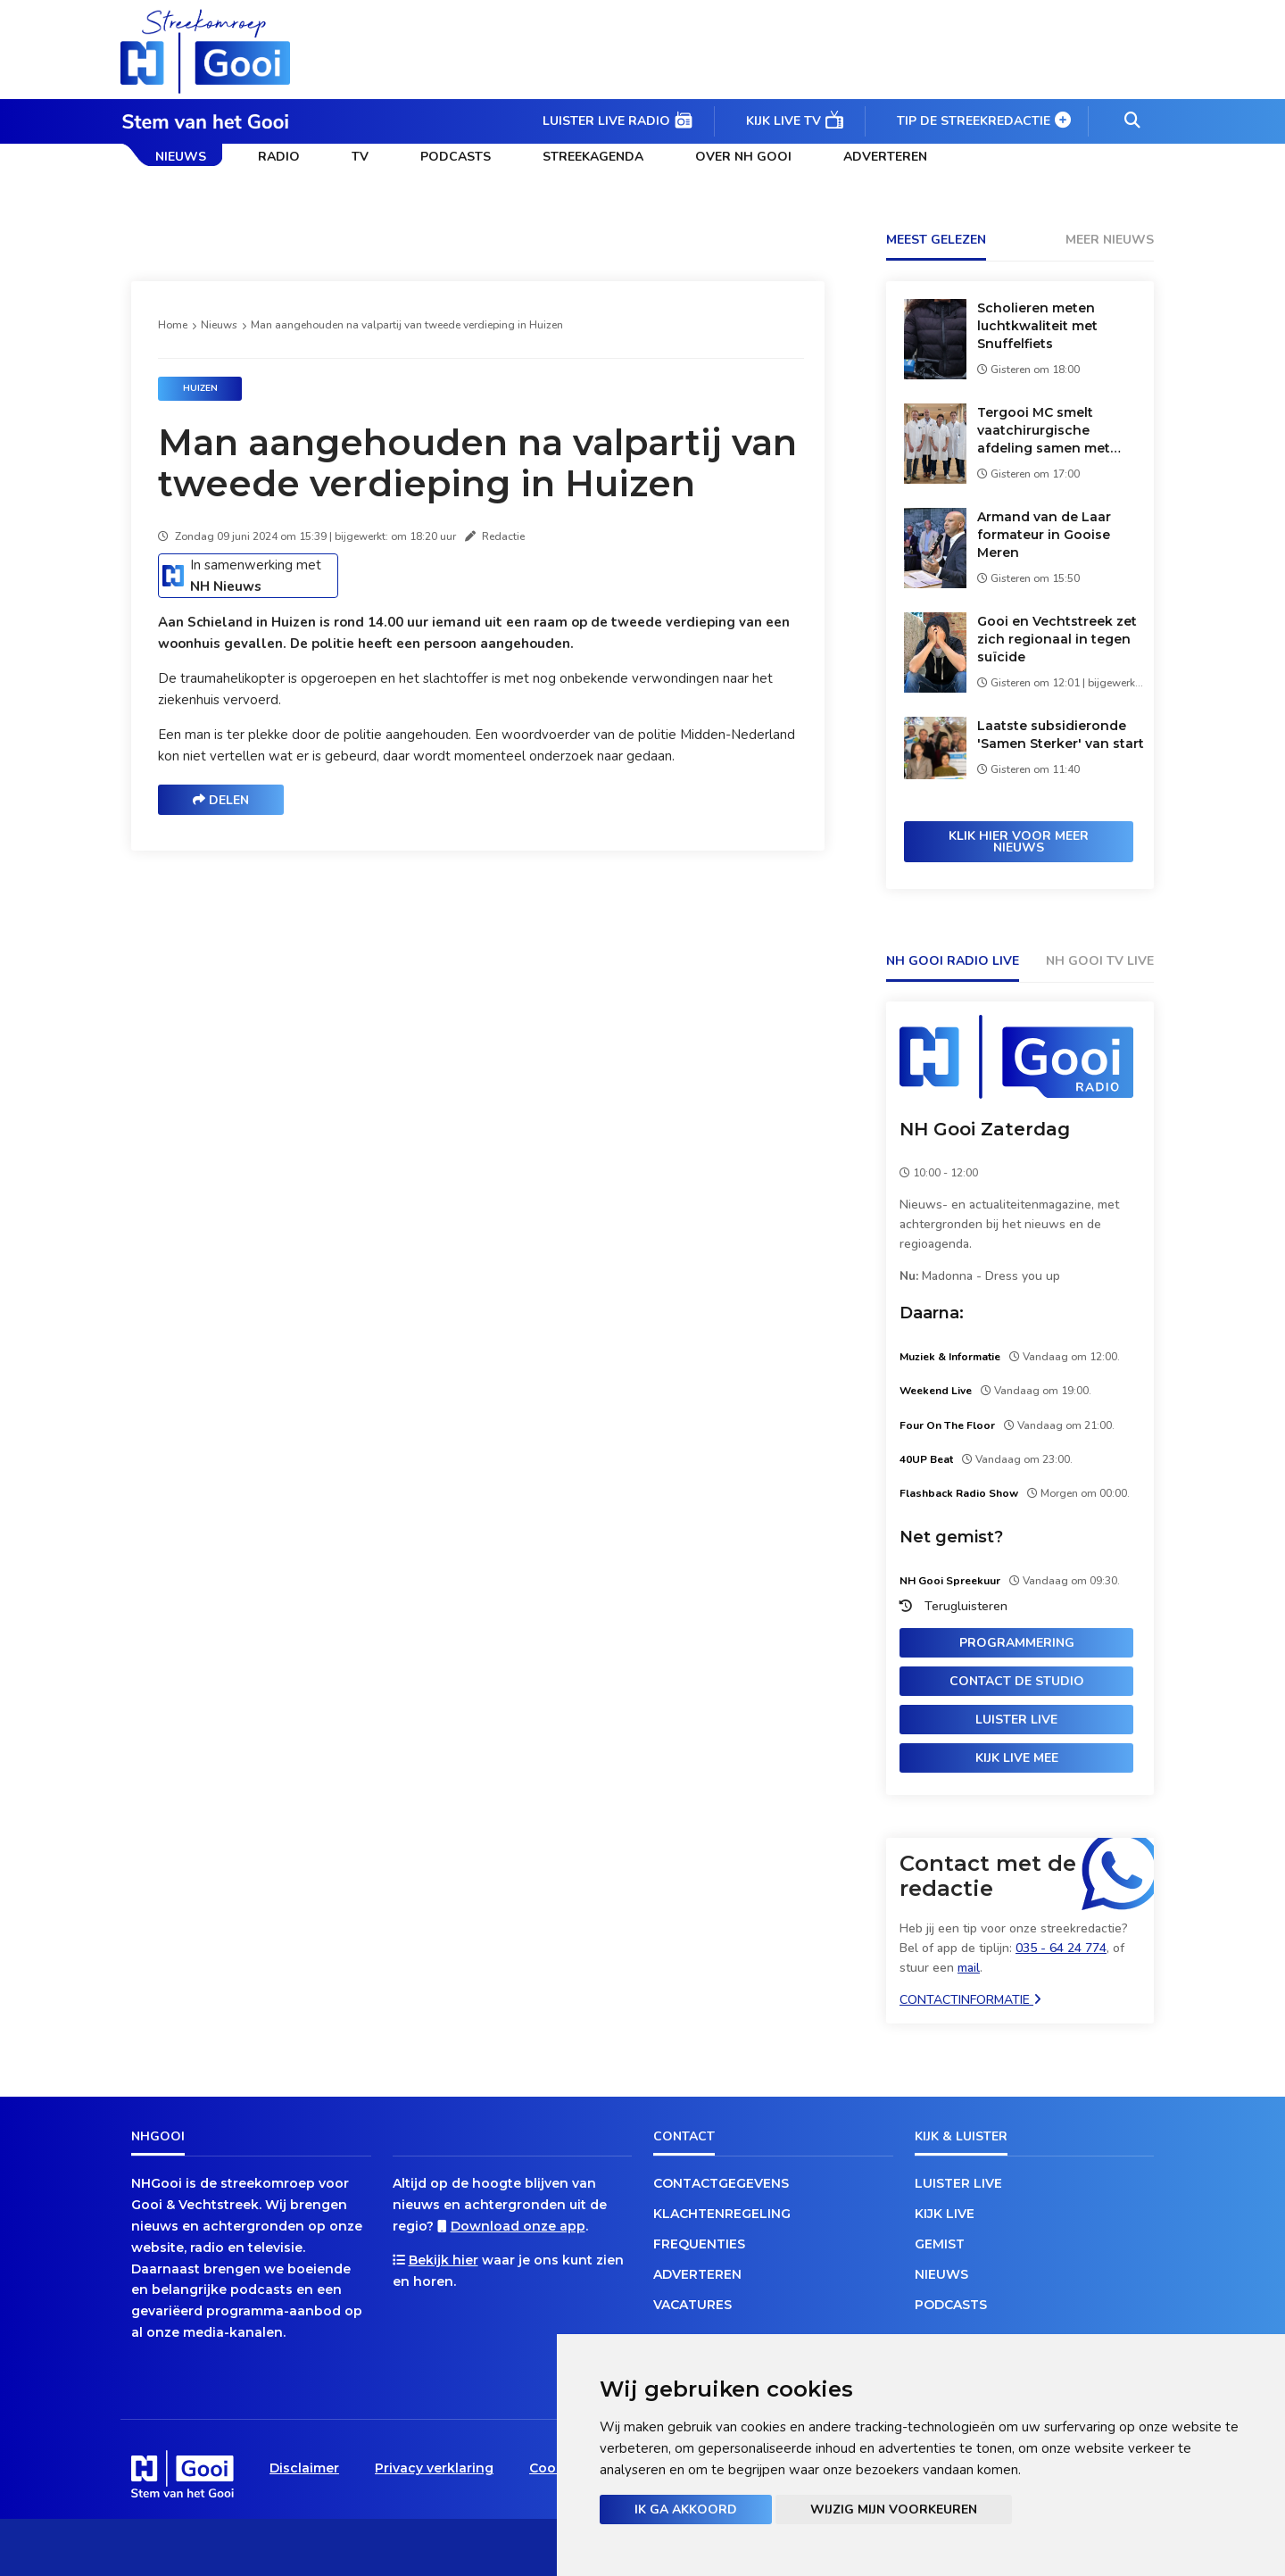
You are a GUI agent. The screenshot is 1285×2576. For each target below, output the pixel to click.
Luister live (1016, 1719)
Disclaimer (304, 2468)
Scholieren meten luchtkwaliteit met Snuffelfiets (1037, 326)
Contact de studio (1016, 1681)
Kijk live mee (1016, 1757)
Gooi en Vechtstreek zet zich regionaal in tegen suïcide (1057, 639)
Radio (279, 156)
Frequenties (699, 2244)
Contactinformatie (970, 1999)
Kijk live (944, 2214)
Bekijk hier (443, 2260)
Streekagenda (593, 156)
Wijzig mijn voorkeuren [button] (893, 2509)
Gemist (940, 2244)
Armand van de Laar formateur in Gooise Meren (1044, 535)
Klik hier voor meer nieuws (1019, 841)
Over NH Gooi (743, 156)
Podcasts (455, 156)
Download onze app (518, 2226)
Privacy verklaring (434, 2468)
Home (172, 325)
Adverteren (885, 156)
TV (360, 156)
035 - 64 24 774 (1061, 1948)
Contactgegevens (721, 2183)
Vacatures (692, 2305)
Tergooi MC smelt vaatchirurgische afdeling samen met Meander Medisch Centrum (1043, 430)
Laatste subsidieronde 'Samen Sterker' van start (1060, 735)
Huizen (200, 388)
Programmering (1016, 1642)
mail (969, 1967)
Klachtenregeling (722, 2214)
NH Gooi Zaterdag (985, 1129)
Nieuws (180, 156)
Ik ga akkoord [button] (685, 2509)
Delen (221, 800)
